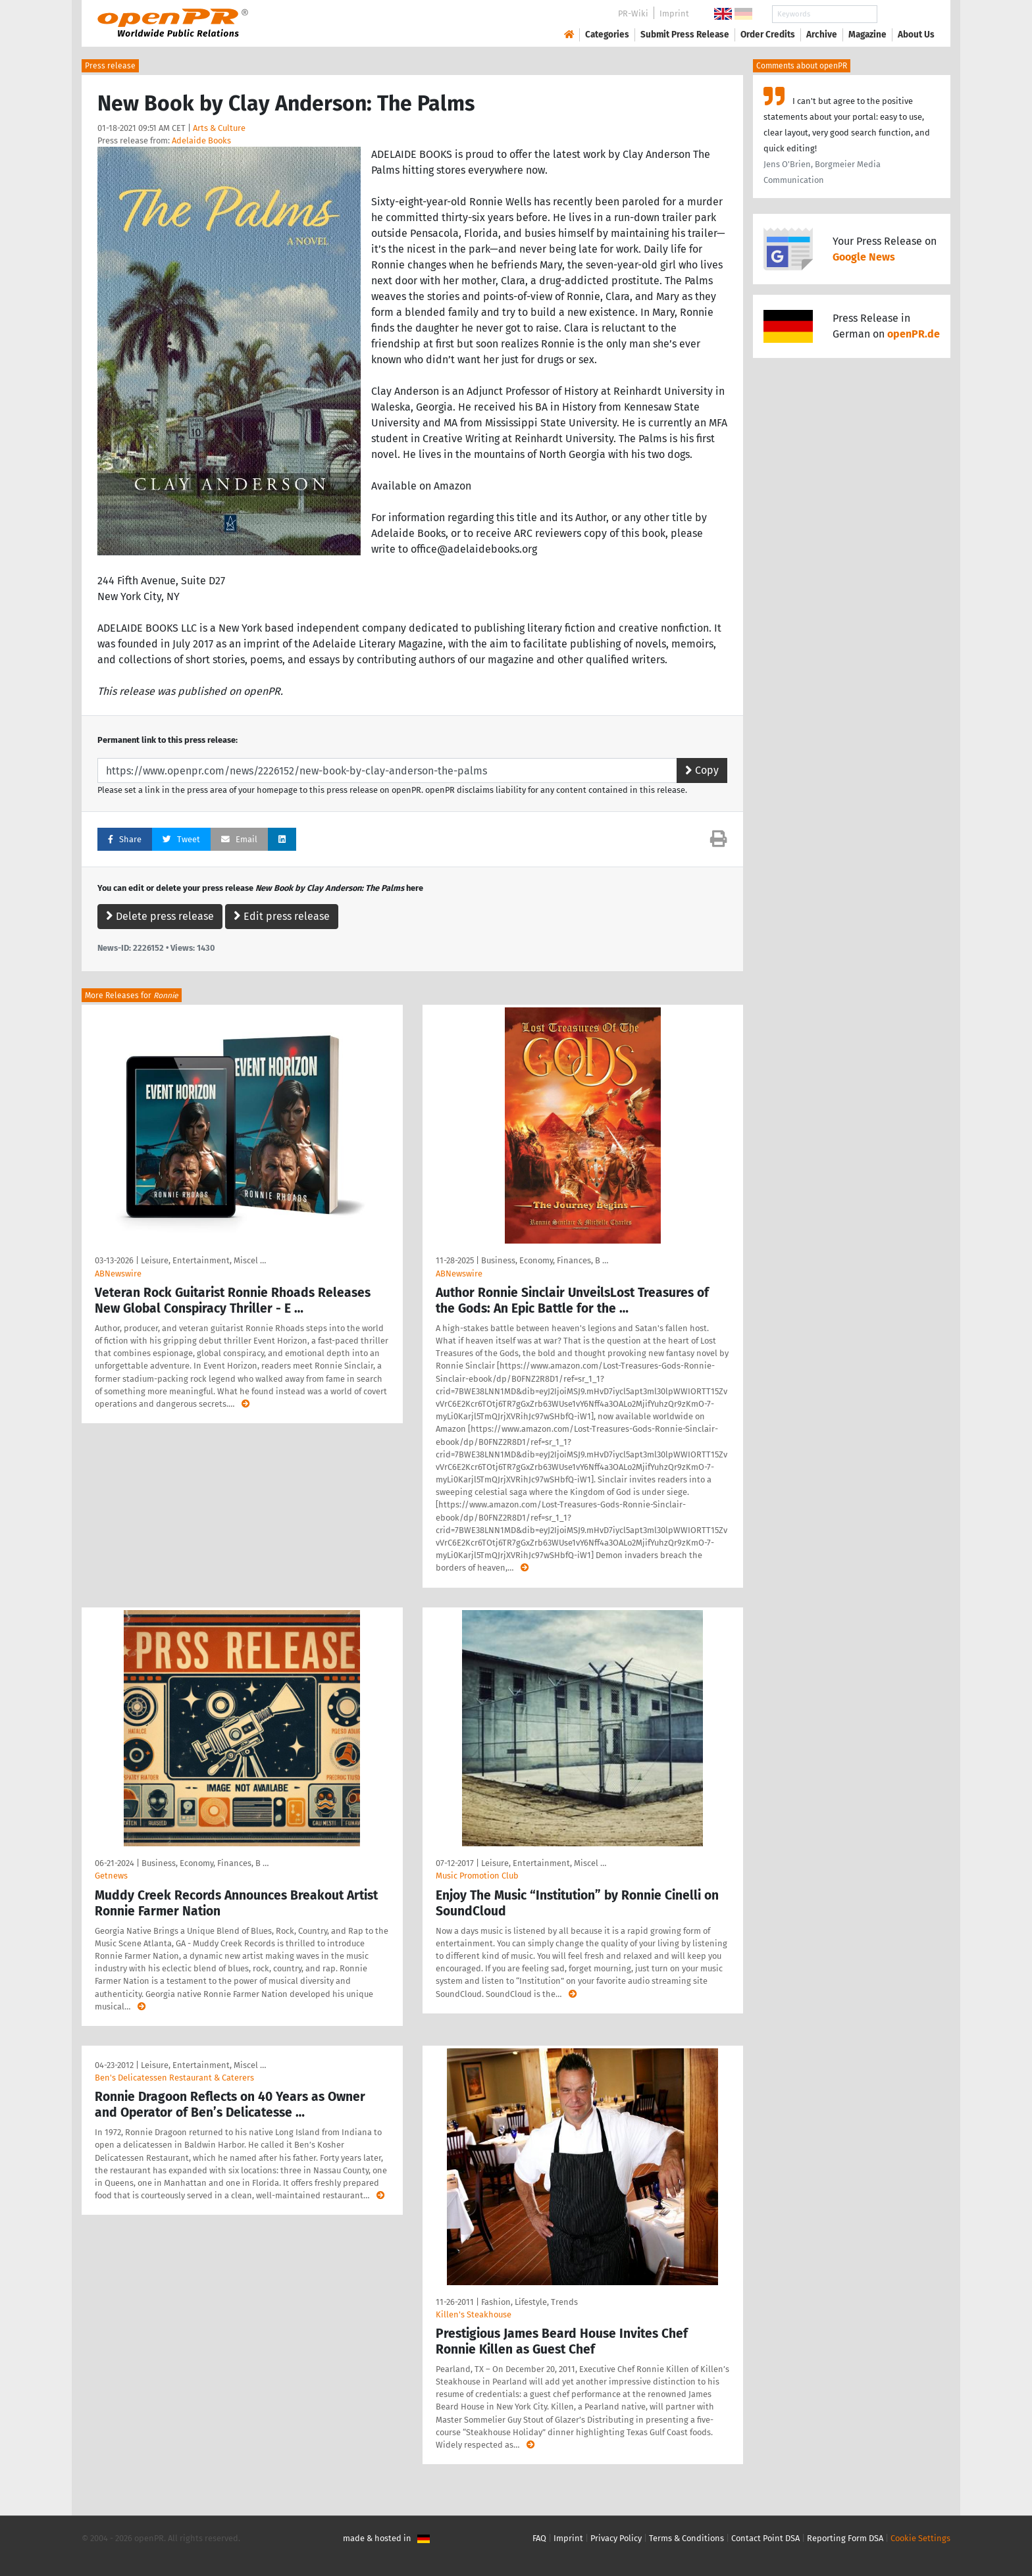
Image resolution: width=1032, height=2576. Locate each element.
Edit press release (282, 916)
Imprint (674, 13)
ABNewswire (118, 1273)
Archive (821, 34)
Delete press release (160, 916)
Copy (702, 770)
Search (906, 14)
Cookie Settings (920, 2538)
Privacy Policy (616, 2538)
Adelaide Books (201, 140)
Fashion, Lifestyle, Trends (529, 2302)
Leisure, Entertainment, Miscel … (203, 1260)
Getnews (111, 1876)
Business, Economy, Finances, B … (544, 1260)
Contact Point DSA (765, 2538)
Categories (607, 34)
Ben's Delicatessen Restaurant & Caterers (174, 2078)
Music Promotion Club (477, 1876)
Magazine (867, 34)
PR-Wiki (633, 13)
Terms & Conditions (686, 2538)
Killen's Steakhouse (473, 2314)
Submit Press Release (684, 34)
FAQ (539, 2538)
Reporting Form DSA (845, 2538)
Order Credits (767, 34)
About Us (916, 34)
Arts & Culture (219, 128)
